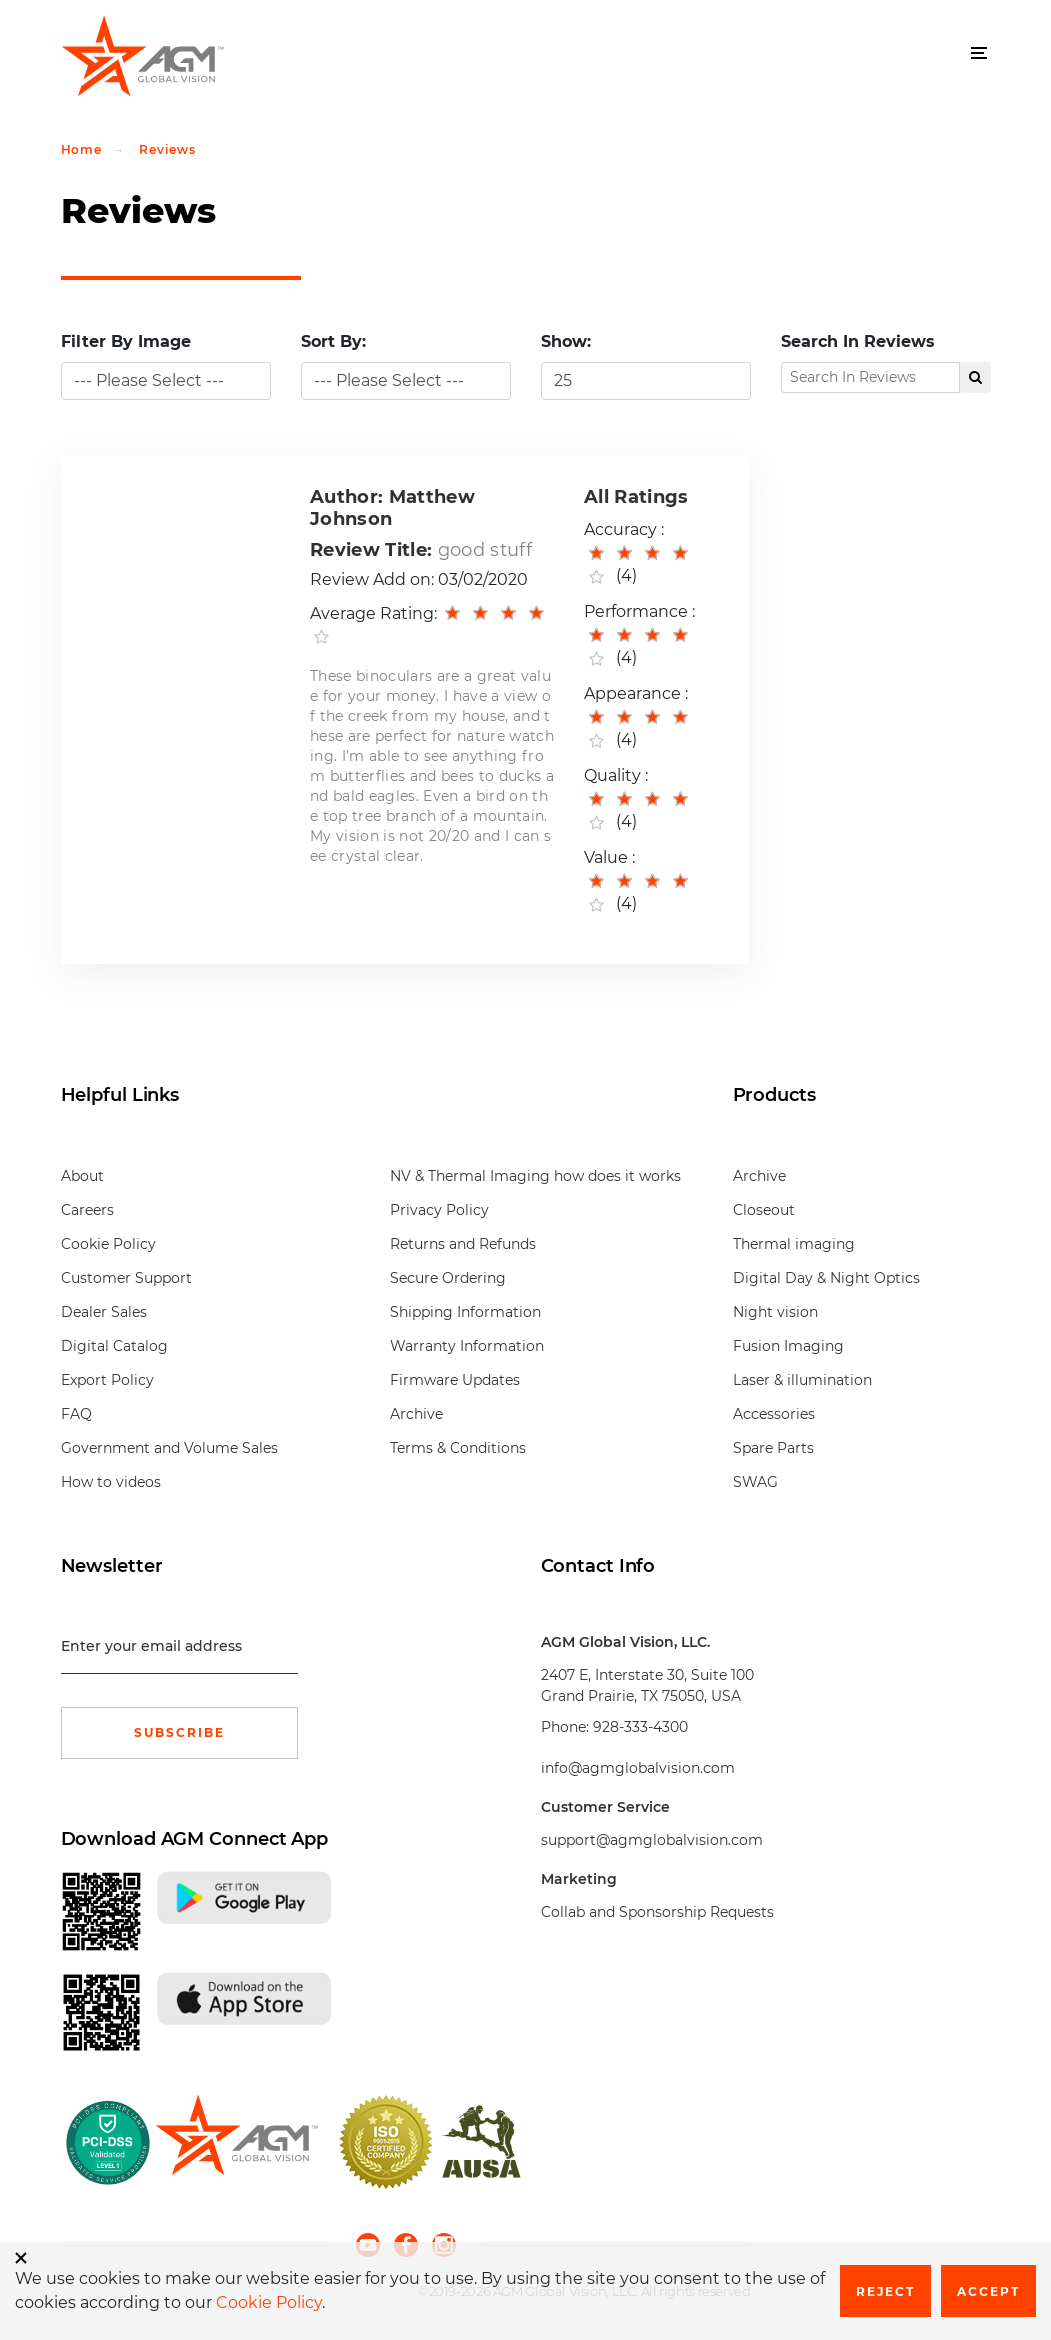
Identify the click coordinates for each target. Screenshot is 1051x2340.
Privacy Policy (439, 1210)
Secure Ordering (448, 1278)
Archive (416, 1414)
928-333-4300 (640, 1727)
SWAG (755, 1482)
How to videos (111, 1482)
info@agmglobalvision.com (638, 1768)
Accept (988, 2291)
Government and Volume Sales (169, 1448)
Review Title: (371, 550)
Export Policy (107, 1380)
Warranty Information (467, 1346)
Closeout (764, 1210)
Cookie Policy (108, 1244)
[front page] (236, 2142)
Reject (885, 2291)
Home (82, 149)
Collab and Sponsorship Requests (657, 1912)
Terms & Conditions (458, 1448)
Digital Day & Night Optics (826, 1278)
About (82, 1176)
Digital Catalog (114, 1346)
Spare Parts (773, 1448)
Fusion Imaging (788, 1346)
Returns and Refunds (463, 1244)
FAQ (76, 1414)
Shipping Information (465, 1312)
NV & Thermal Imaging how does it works (535, 1176)
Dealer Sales (104, 1312)
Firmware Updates (455, 1380)
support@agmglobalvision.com (652, 1840)
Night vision (775, 1312)
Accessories (774, 1414)
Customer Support (126, 1278)
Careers (87, 1210)
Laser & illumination (802, 1380)
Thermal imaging (794, 1244)
